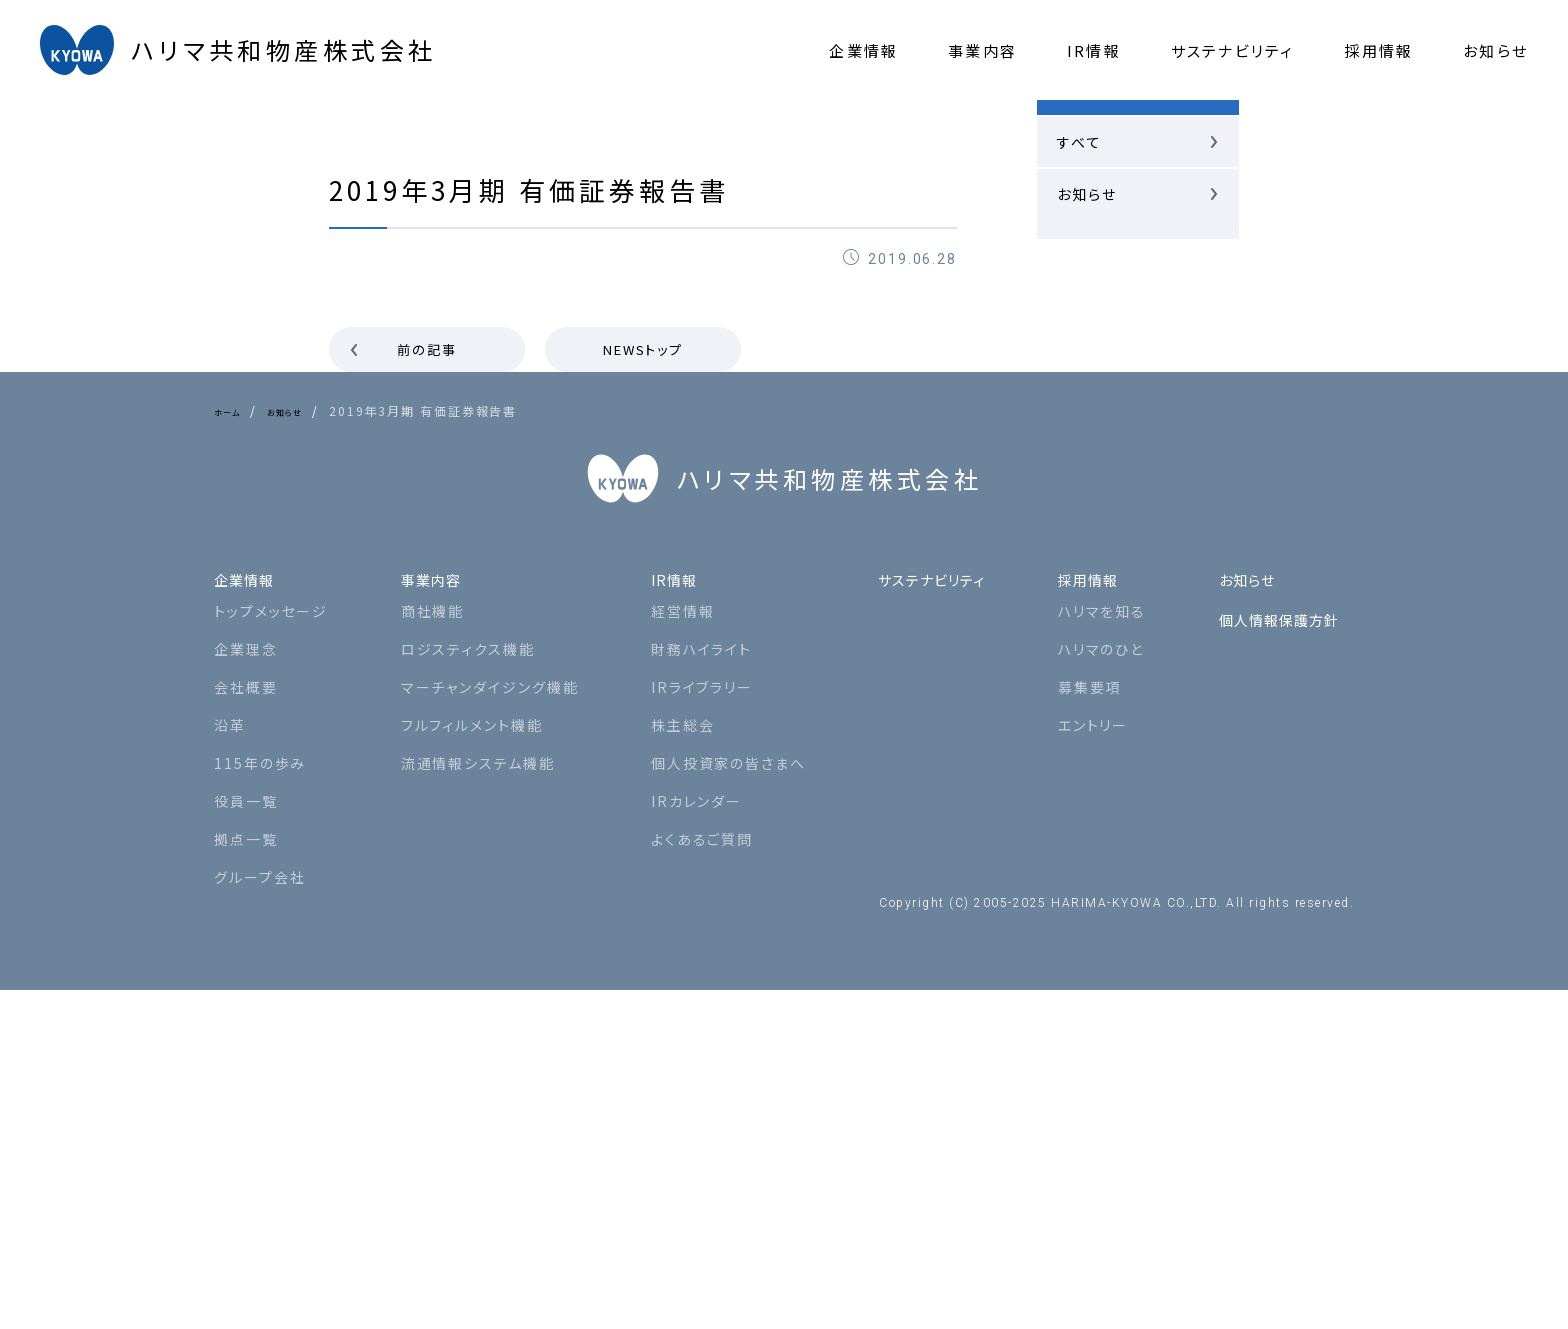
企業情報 (250, 910)
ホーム (234, 410)
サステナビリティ (920, 910)
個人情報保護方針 (1274, 950)
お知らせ (308, 410)
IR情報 (663, 910)
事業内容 (429, 910)
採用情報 (1085, 910)
